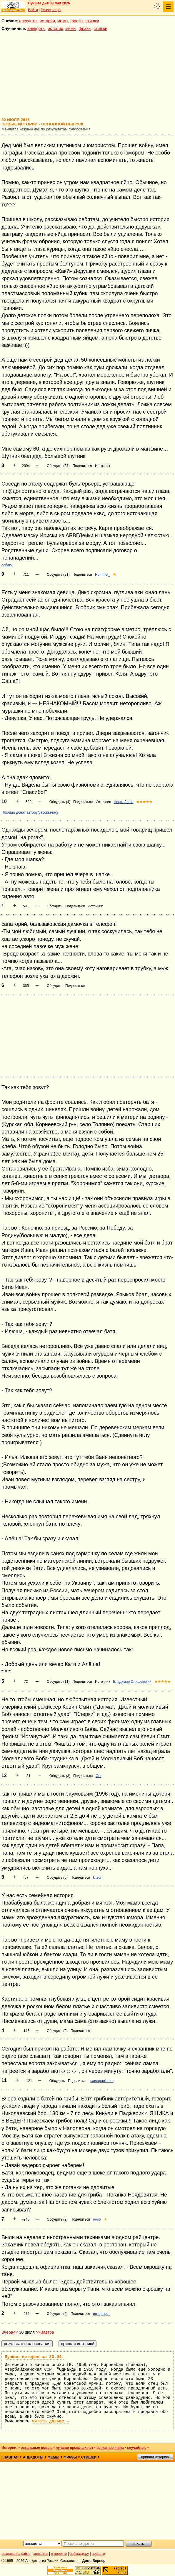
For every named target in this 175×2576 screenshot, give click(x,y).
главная (10, 2457)
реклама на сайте (16, 2554)
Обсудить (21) (58, 574)
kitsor (97, 1877)
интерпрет (101, 2314)
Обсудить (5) (57, 1877)
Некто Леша (123, 802)
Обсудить (54, 906)
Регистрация (51, 10)
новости (98, 2554)
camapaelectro (102, 2081)
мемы (62, 21)
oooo (97, 2219)
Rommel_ (102, 574)
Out (98, 1776)
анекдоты (28, 21)
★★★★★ (144, 802)
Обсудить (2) (57, 2219)
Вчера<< (9, 2332)
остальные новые (36, 2448)
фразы (77, 21)
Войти (33, 10)
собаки (7, 565)
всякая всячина (110, 2448)
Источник (102, 466)
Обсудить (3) (59, 1776)
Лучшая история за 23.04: (34, 2357)
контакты (41, 2554)
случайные (136, 2448)
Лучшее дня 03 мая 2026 (49, 3)
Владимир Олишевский (132, 1682)
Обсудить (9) (57, 2031)
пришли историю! (155, 2457)
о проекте (59, 2554)
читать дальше (50, 2421)
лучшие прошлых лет (74, 2448)
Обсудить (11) (58, 1682)
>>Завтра (45, 2332)
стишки (92, 21)
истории (47, 21)
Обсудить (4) (59, 802)
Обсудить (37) (58, 466)
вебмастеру (79, 2554)
